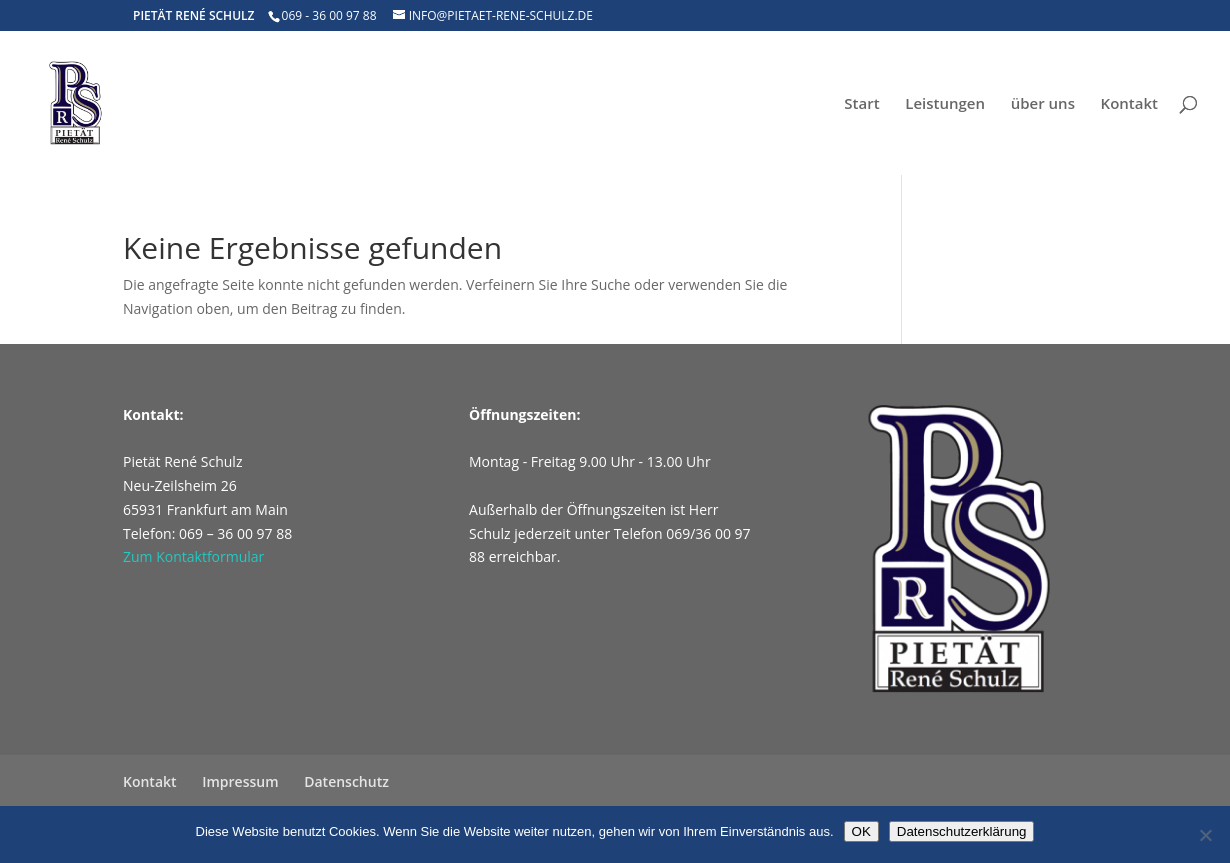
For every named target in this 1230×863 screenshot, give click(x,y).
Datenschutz (346, 781)
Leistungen (945, 104)
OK (861, 831)
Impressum (240, 781)
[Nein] (1205, 835)
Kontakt (1129, 104)
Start (861, 104)
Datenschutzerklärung (962, 831)
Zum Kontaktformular (193, 556)
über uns (1043, 104)
